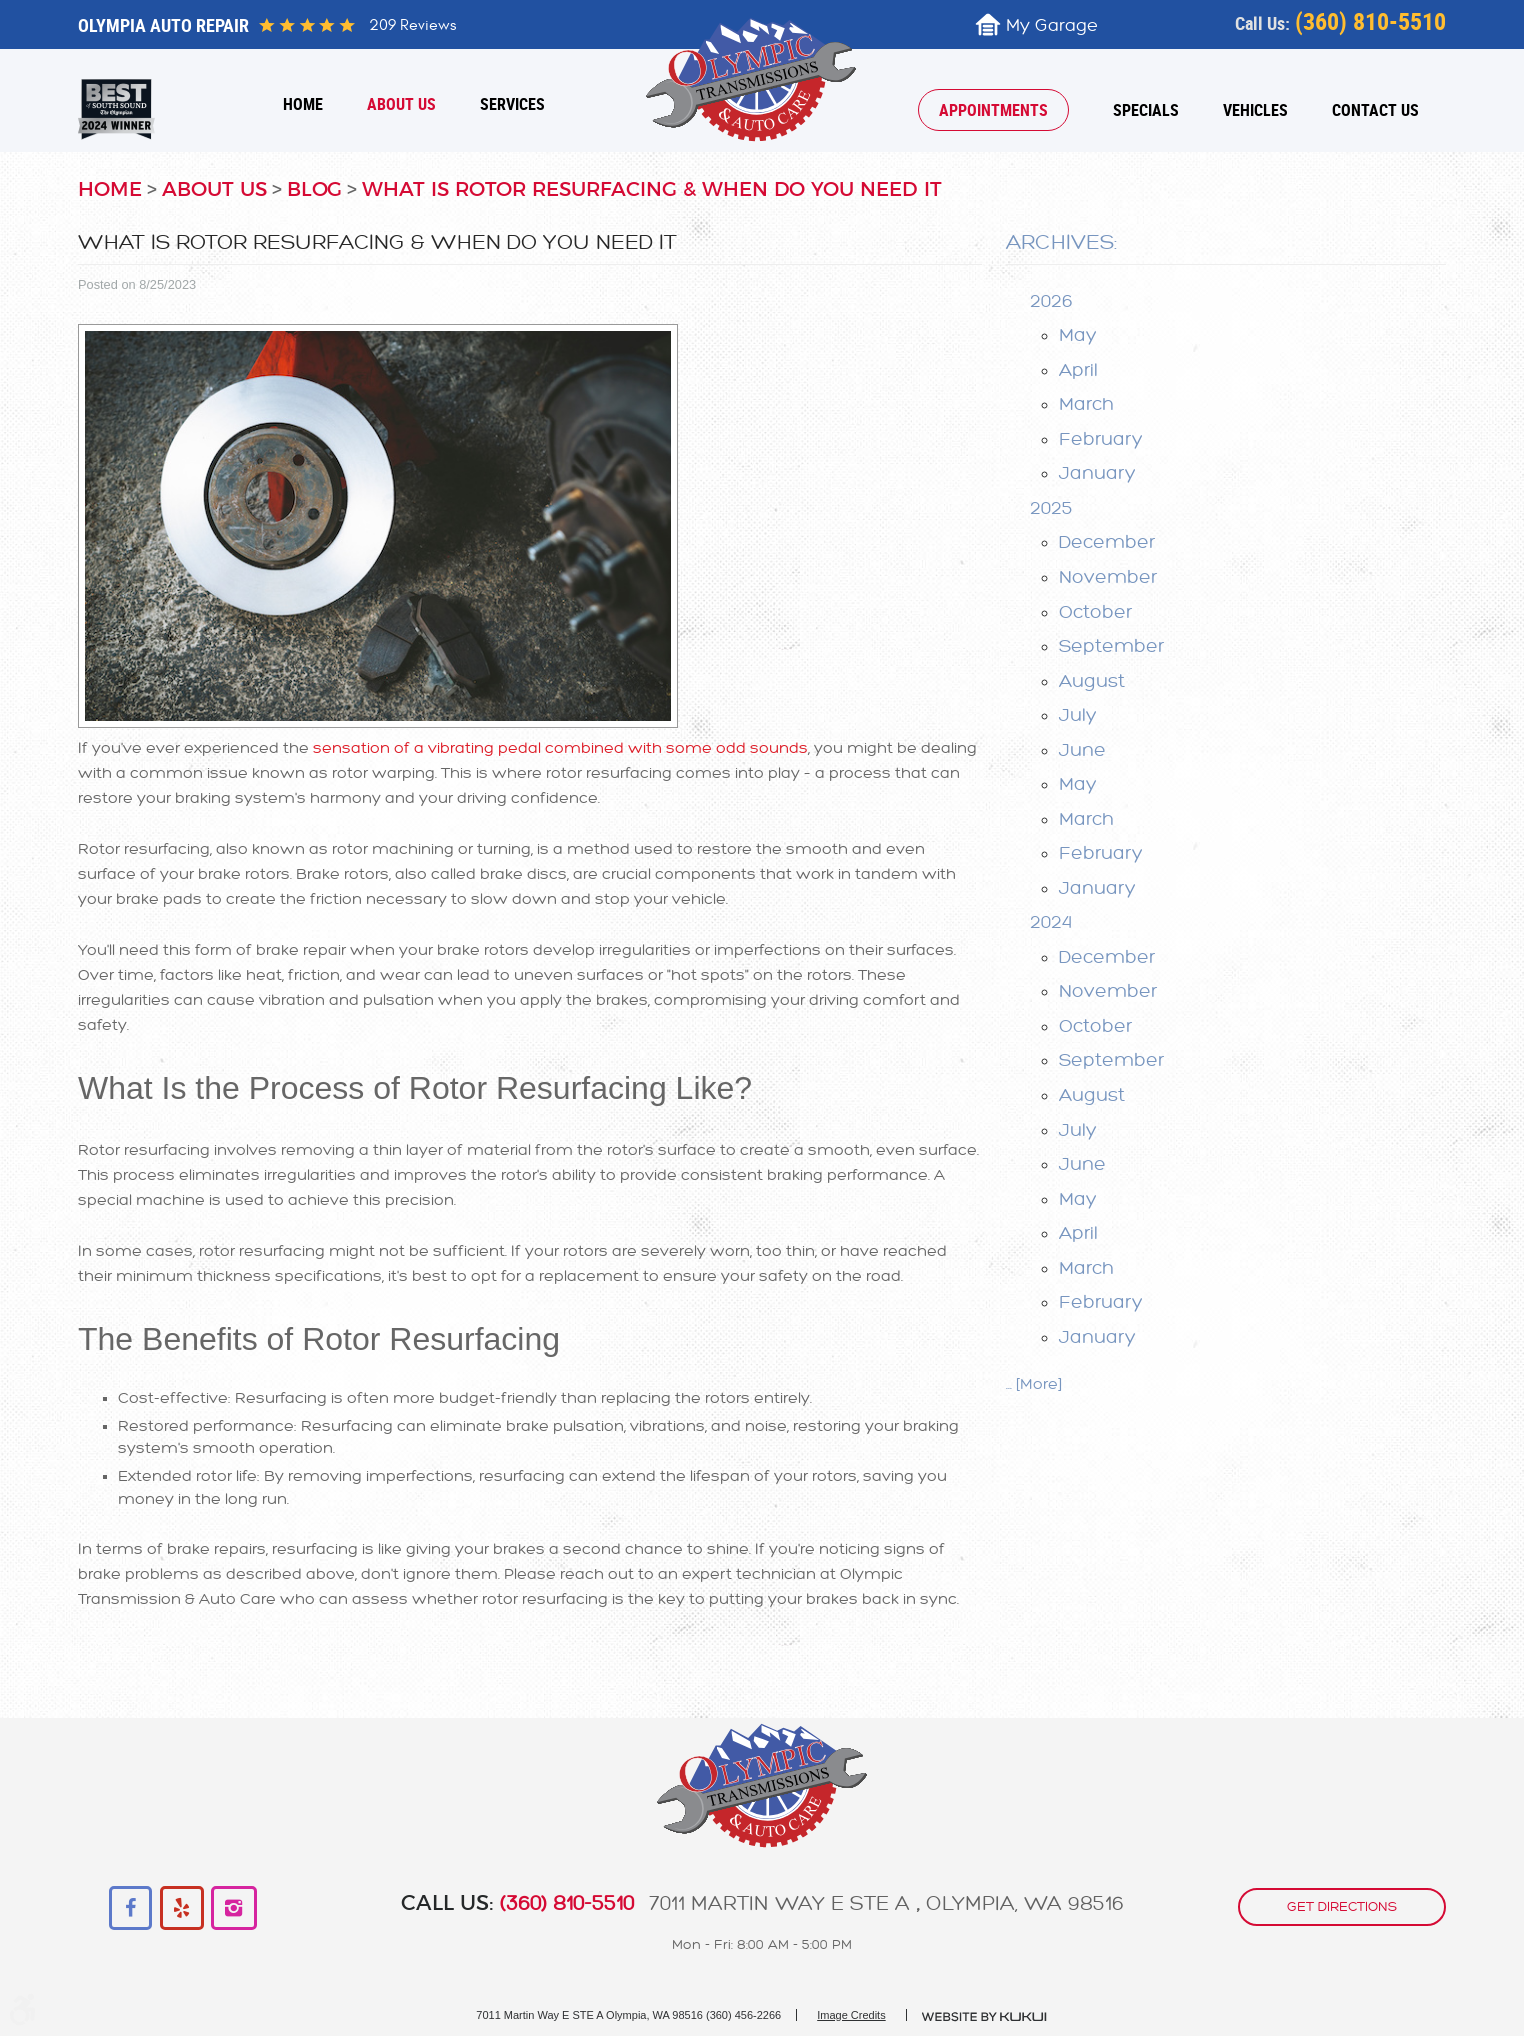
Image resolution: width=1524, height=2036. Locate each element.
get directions (1342, 1905)
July (1078, 715)
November (1108, 577)
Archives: (1061, 242)
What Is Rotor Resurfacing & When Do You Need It (652, 190)
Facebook (131, 1908)
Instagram (233, 1908)
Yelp (182, 1908)
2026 (1051, 301)
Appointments (993, 110)
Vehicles (1255, 110)
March (1086, 404)
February (1101, 439)
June (1082, 750)
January (1097, 473)
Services (512, 104)
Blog (314, 190)
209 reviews (412, 25)
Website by (985, 2017)
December (1107, 542)
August (1092, 681)
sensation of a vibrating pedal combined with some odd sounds (560, 748)
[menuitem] (303, 104)
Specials (1146, 110)
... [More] (1034, 1384)
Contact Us (1375, 110)
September (1111, 646)
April (1078, 370)
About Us (401, 104)
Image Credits (851, 2015)
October (1095, 612)
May (1078, 335)
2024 (1051, 922)
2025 (1051, 508)
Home (303, 104)
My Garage (1052, 25)
